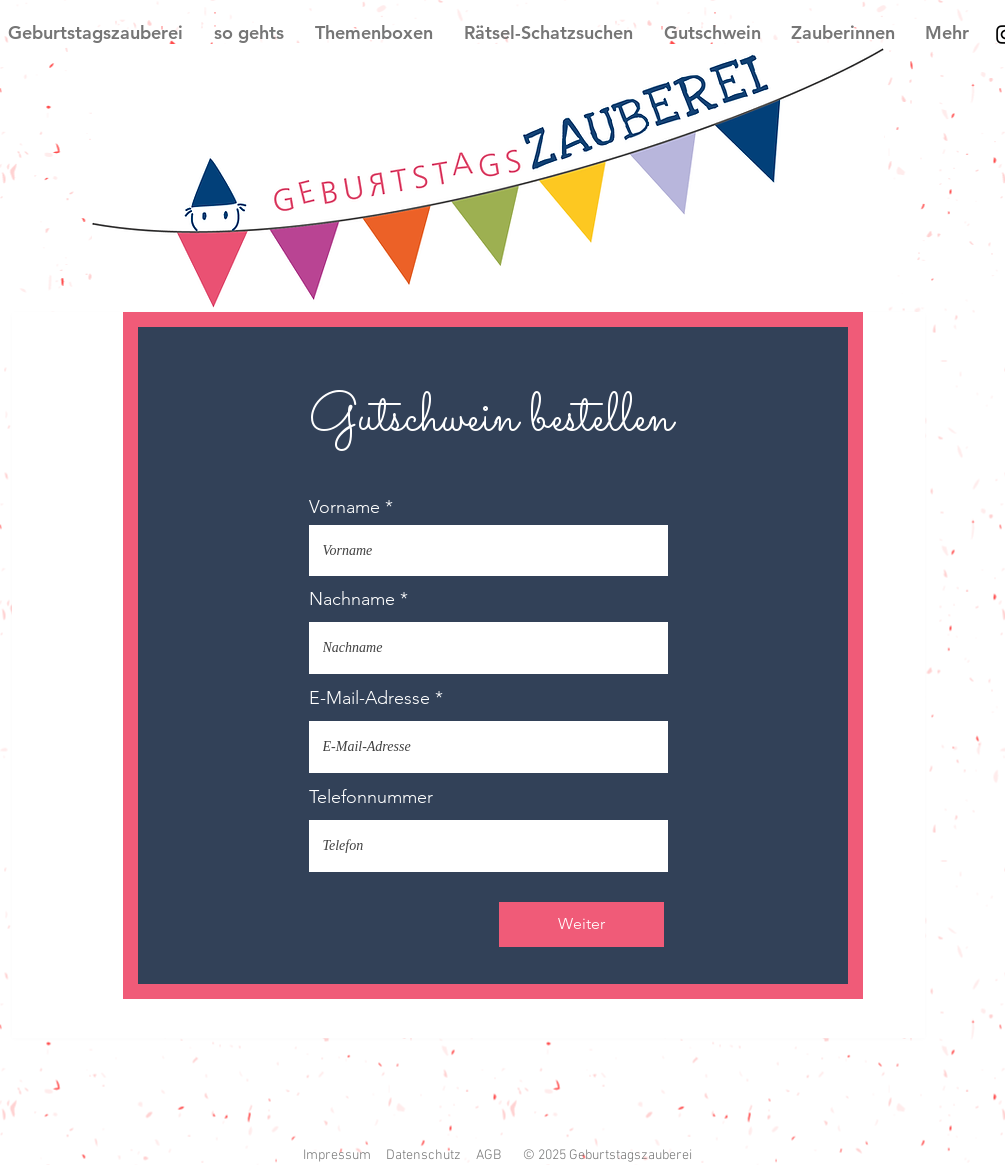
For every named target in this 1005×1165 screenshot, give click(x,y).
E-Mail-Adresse (369, 698)
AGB (488, 1155)
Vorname (344, 507)
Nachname (352, 599)
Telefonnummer (371, 797)
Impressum (337, 1155)
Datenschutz (423, 1155)
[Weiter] (581, 924)
